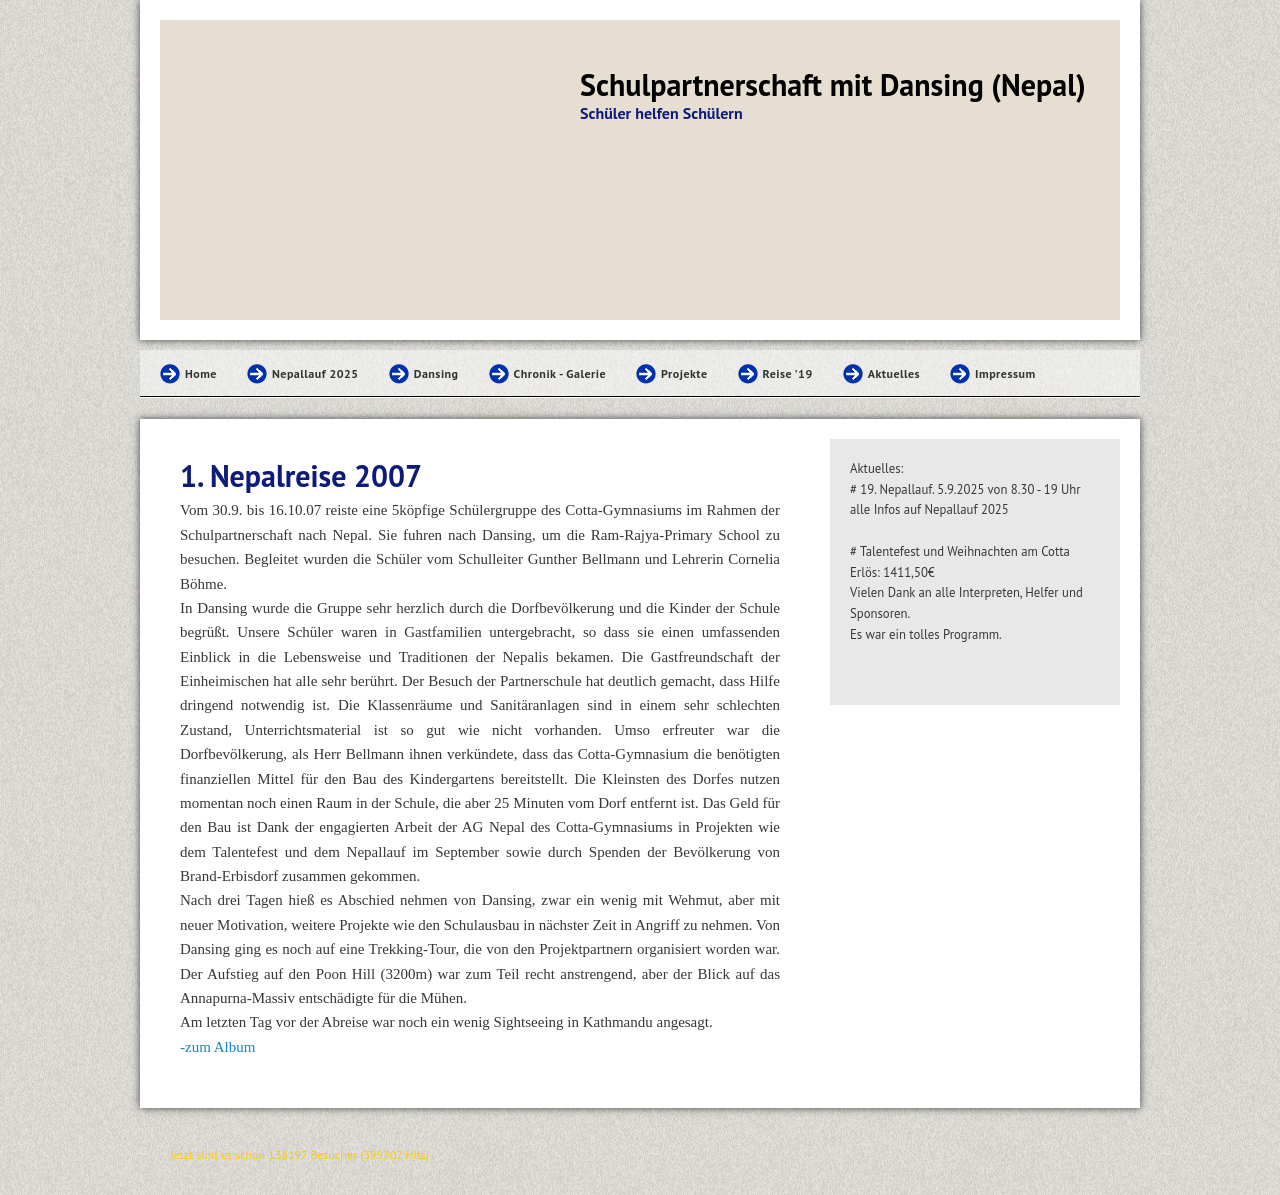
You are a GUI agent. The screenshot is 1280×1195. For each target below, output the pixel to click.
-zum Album (217, 1047)
